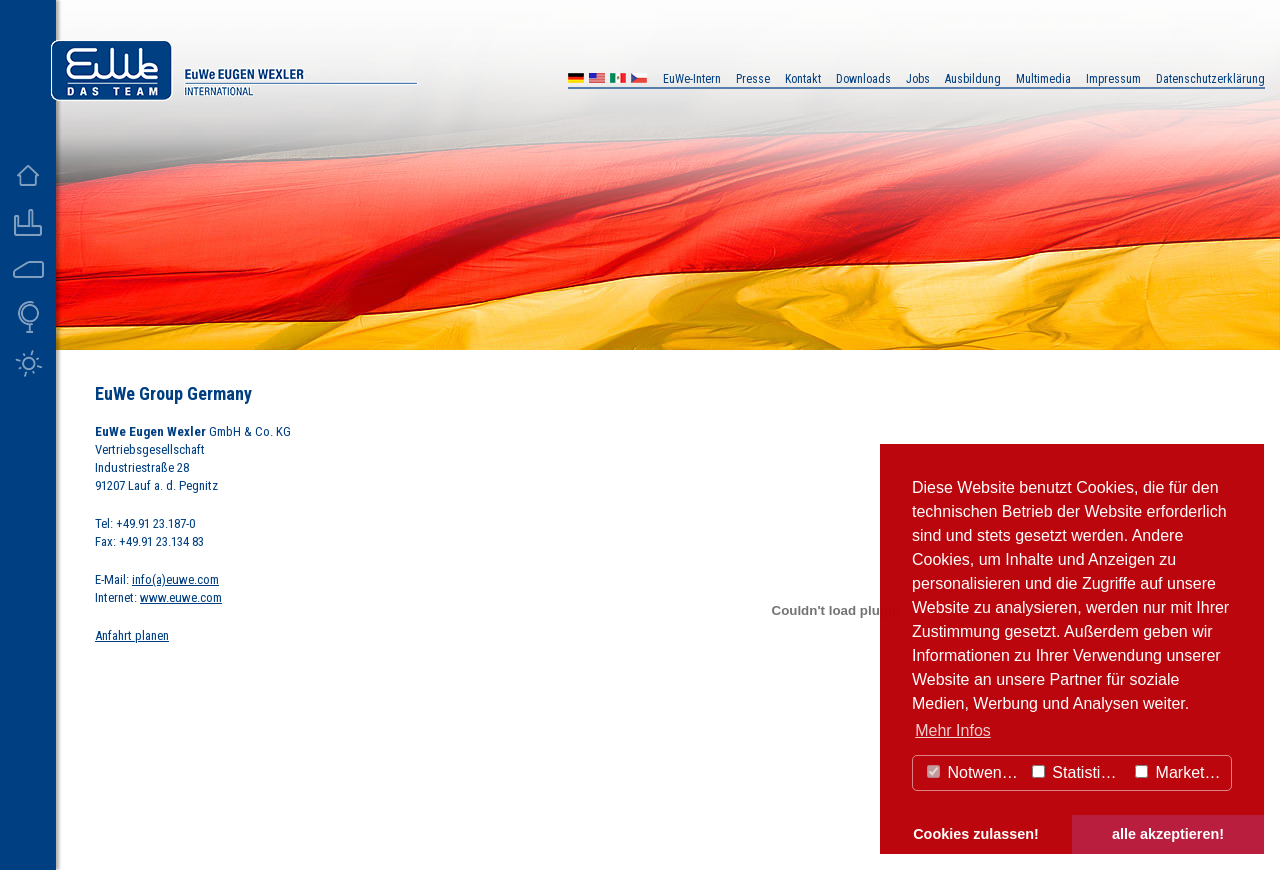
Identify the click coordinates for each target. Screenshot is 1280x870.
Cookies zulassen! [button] (976, 834)
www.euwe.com (181, 597)
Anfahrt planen (132, 635)
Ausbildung (973, 79)
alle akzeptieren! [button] (1168, 834)
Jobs (918, 79)
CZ (639, 80)
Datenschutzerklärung (1210, 79)
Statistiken (1079, 772)
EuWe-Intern (692, 79)
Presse (753, 79)
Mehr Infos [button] (953, 730)
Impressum (1113, 79)
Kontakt (803, 79)
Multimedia (1043, 79)
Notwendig (975, 772)
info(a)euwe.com (175, 579)
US (597, 80)
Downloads (863, 79)
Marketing (1180, 772)
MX (618, 80)
